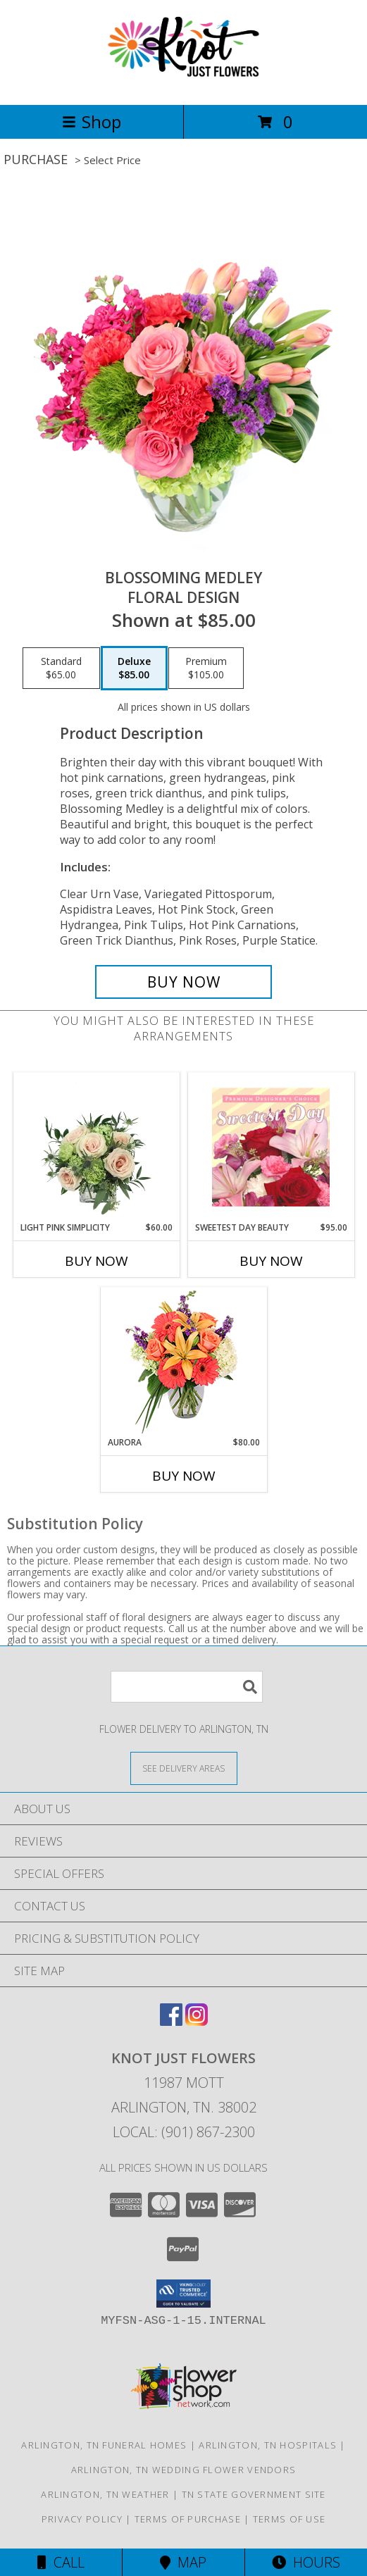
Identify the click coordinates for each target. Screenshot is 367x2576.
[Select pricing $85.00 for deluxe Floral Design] (134, 668)
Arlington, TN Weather (105, 2494)
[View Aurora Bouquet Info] (183, 1361)
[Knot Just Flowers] (183, 84)
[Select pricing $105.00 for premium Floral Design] (206, 668)
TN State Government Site (254, 2494)
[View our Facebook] (171, 2021)
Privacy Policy (82, 2519)
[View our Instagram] (196, 2021)
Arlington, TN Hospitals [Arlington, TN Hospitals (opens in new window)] (268, 2445)
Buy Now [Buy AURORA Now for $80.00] (184, 1476)
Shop (91, 121)
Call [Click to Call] (61, 2562)
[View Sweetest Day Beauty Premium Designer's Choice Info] (271, 1147)
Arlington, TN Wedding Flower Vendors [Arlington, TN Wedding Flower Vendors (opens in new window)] (184, 2469)
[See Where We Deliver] (183, 1767)
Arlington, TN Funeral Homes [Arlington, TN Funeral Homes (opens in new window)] (104, 2445)
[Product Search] (187, 1687)
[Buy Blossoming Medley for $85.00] (183, 982)
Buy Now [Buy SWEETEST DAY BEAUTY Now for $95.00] (271, 1261)
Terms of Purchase (188, 2519)
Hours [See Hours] (306, 2562)
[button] (183, 2293)
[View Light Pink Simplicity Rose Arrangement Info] (96, 1147)
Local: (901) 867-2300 (184, 2131)
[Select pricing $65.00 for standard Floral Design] (61, 668)
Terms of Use (289, 2519)
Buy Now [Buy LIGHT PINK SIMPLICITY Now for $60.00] (96, 1261)
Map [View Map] (183, 2562)
